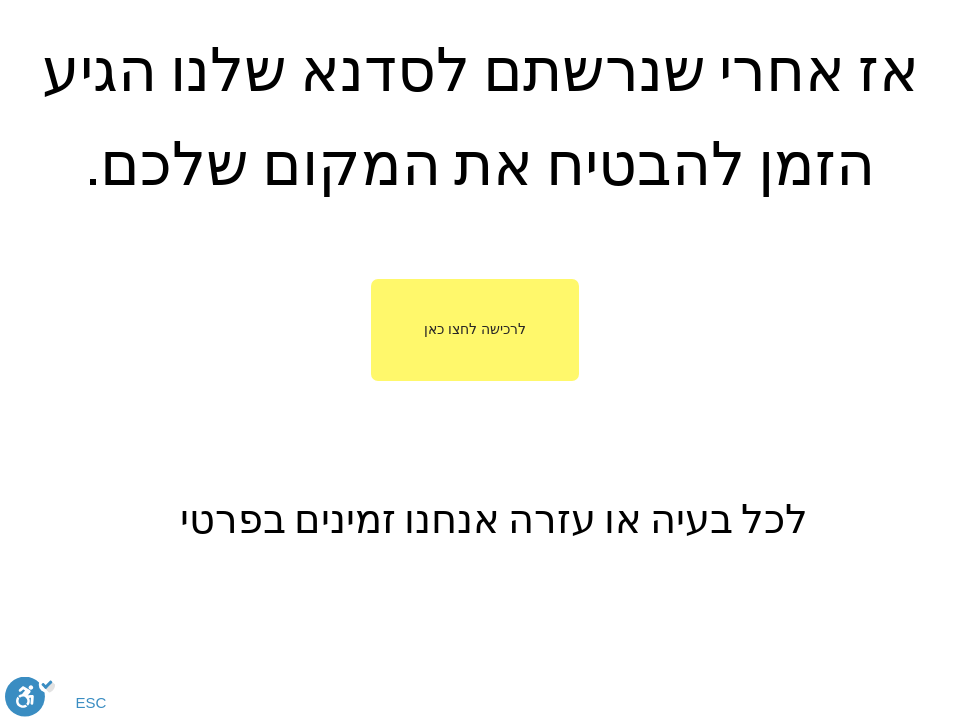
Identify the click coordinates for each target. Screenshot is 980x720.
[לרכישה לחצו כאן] (475, 330)
